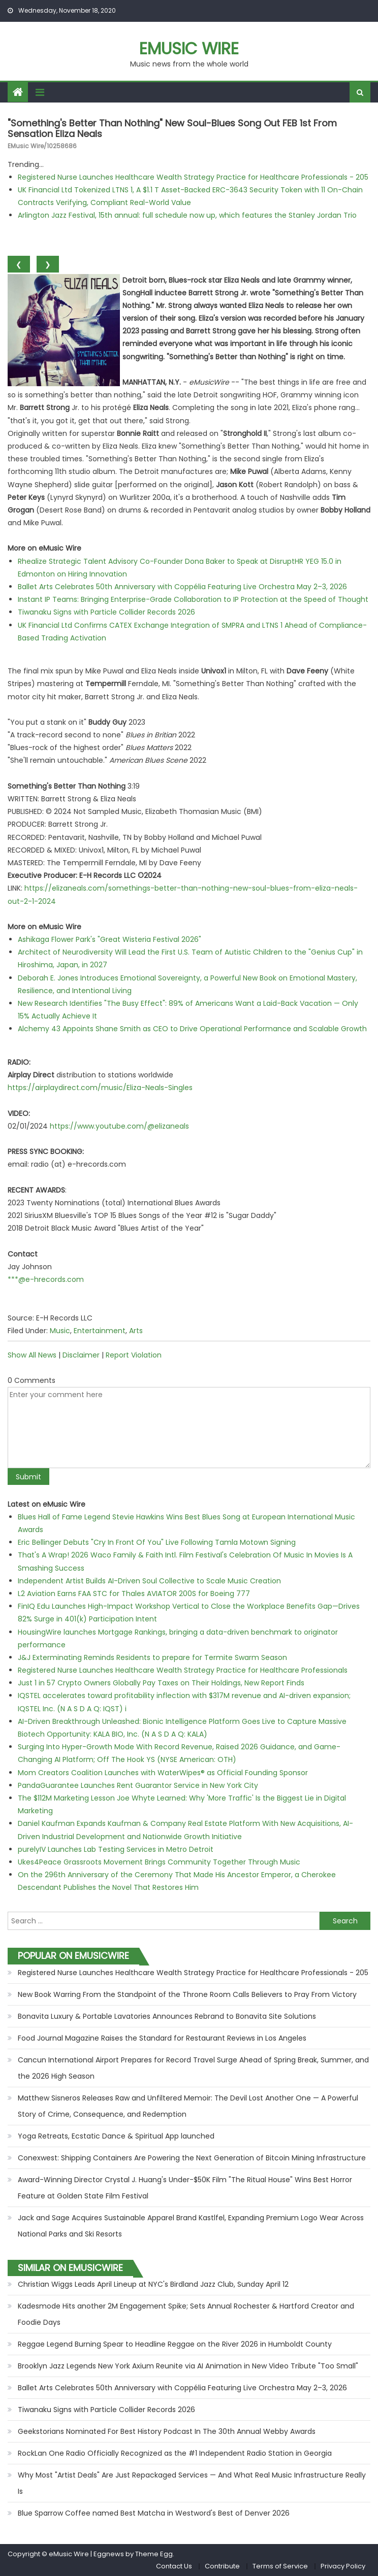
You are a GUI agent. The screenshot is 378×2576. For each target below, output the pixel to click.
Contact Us (174, 2566)
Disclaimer (81, 1355)
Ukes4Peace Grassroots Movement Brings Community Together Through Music (159, 1862)
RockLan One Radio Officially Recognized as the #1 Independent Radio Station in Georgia (175, 2453)
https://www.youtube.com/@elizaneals (119, 1126)
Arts (136, 1331)
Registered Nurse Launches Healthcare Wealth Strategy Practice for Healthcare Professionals (183, 1670)
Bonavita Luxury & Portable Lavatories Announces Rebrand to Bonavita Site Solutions (167, 2016)
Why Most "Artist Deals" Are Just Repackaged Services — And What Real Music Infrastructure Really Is (192, 2483)
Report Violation (134, 1355)
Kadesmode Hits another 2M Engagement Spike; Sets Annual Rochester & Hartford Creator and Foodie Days (186, 2314)
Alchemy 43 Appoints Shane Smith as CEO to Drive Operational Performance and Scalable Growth (192, 1029)
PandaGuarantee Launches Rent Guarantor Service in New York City (138, 1785)
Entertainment (99, 1331)
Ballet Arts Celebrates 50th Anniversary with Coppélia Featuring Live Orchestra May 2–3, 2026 (182, 587)
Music (60, 1331)
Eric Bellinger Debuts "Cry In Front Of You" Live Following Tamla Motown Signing (157, 1542)
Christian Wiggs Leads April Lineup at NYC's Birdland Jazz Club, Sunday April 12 (153, 2284)
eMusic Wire (189, 48)
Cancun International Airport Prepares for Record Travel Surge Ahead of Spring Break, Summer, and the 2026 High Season (193, 2068)
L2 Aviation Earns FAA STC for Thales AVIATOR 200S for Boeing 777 (134, 1593)
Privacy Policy (343, 2566)
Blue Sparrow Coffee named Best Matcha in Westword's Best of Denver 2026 (154, 2513)
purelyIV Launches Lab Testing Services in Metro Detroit (115, 1849)
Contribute (222, 2566)
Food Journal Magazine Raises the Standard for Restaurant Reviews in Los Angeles (162, 2038)
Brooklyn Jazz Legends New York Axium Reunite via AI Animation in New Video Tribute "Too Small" (188, 2366)
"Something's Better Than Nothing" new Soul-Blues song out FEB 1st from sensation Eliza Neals (172, 129)
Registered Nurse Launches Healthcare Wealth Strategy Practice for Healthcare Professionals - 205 (193, 177)
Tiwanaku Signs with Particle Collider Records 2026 (106, 612)
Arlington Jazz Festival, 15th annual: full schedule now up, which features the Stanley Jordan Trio (187, 215)
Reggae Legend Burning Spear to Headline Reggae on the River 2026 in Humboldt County (175, 2344)
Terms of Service (280, 2566)
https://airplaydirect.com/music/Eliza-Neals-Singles (100, 1087)
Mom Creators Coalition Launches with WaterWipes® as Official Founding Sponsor (163, 1773)
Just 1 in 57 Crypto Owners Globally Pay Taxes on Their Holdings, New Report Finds (161, 1683)
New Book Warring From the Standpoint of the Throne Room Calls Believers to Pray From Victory (187, 1994)
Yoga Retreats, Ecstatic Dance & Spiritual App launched (116, 2136)
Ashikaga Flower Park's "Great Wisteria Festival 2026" (109, 939)
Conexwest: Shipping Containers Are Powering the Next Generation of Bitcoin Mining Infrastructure (192, 2158)
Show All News (32, 1355)
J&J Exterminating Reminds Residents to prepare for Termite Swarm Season (152, 1657)
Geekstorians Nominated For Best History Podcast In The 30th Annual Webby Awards (167, 2431)
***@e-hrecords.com (46, 1279)
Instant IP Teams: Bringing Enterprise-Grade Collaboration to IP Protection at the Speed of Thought (193, 599)
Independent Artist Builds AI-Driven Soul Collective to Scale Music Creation (149, 1581)
